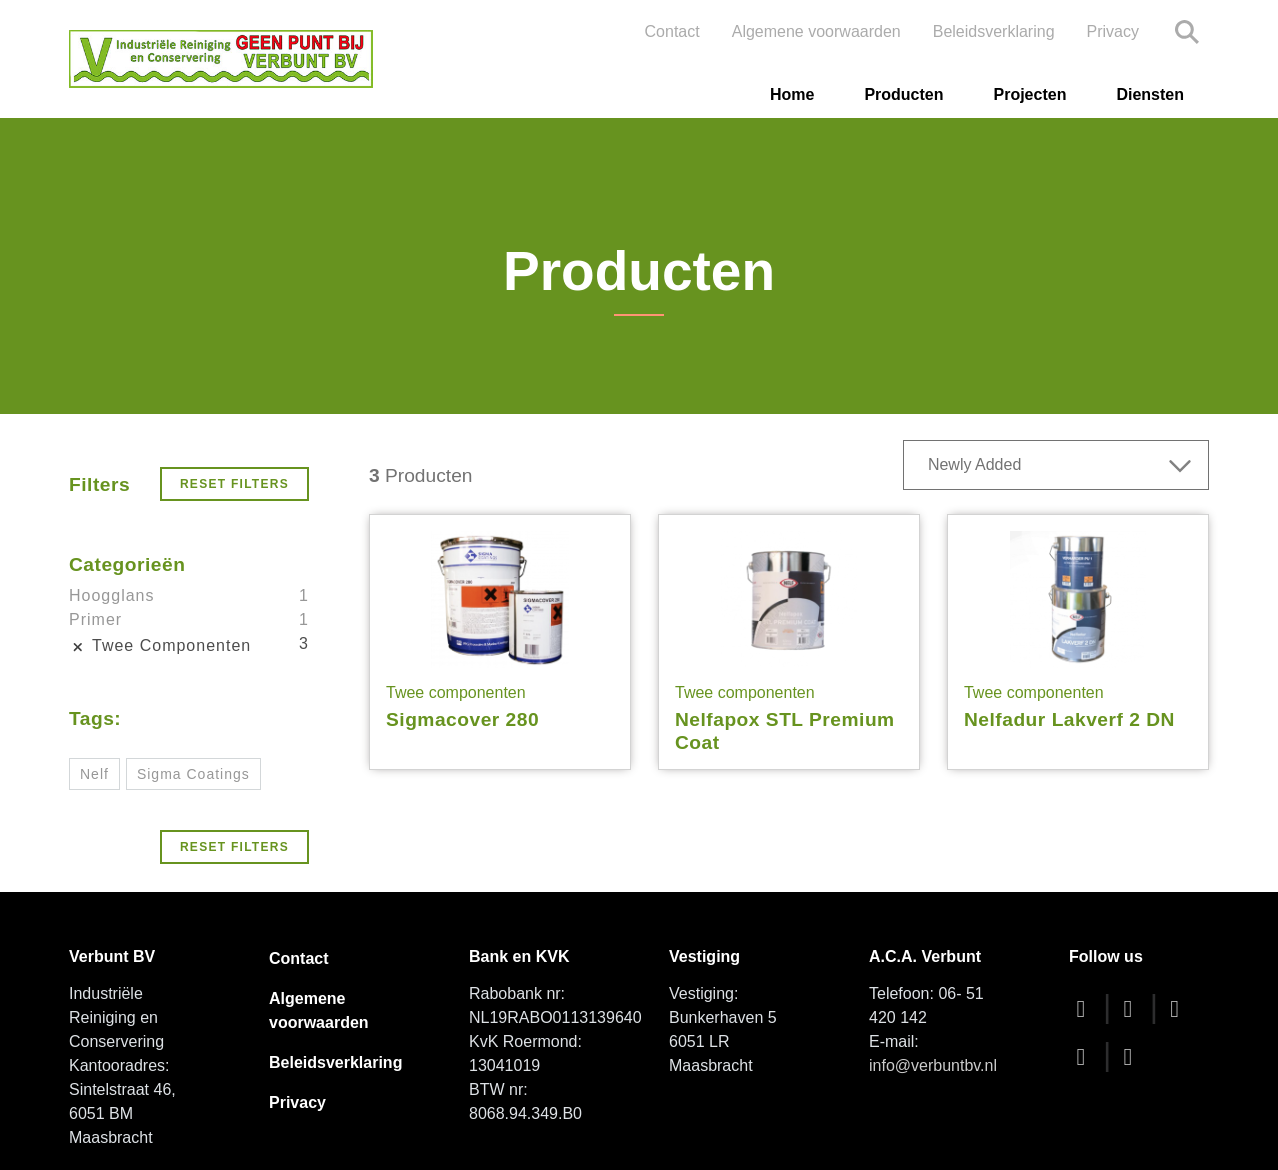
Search (1187, 32)
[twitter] (1133, 1008)
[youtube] (1180, 1008)
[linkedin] (1133, 1056)
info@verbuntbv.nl (933, 1065)
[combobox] (1056, 465)
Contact (672, 31)
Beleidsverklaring (994, 31)
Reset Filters (234, 484)
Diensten (1150, 94)
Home (792, 94)
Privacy (1113, 31)
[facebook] (1086, 1008)
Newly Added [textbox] (974, 464)
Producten (903, 94)
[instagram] (1086, 1056)
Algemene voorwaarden (816, 31)
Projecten (1030, 94)
